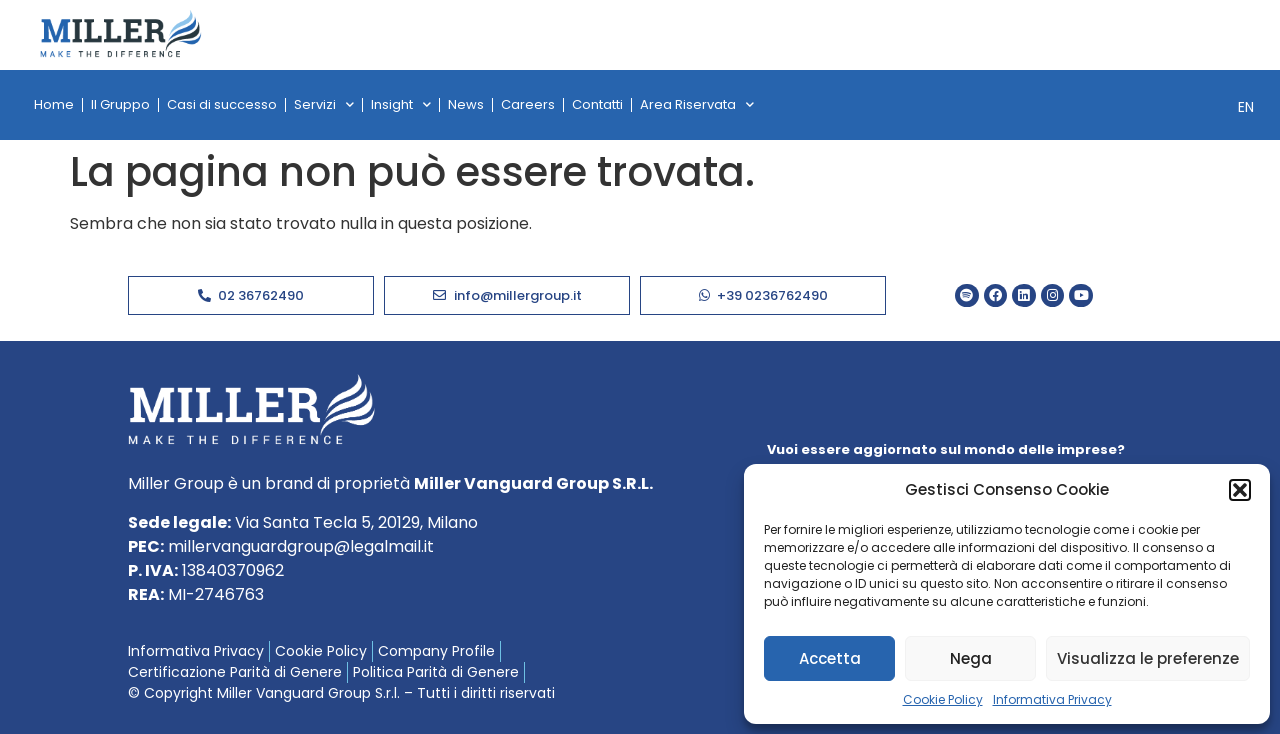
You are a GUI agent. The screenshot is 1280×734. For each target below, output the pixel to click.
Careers (528, 104)
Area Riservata (697, 104)
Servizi (324, 104)
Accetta (830, 658)
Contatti (597, 104)
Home (54, 104)
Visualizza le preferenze (1148, 658)
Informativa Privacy (1052, 699)
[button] (1240, 490)
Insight (401, 104)
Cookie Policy (943, 699)
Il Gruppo (120, 104)
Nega (971, 658)
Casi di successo (222, 104)
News (466, 104)
